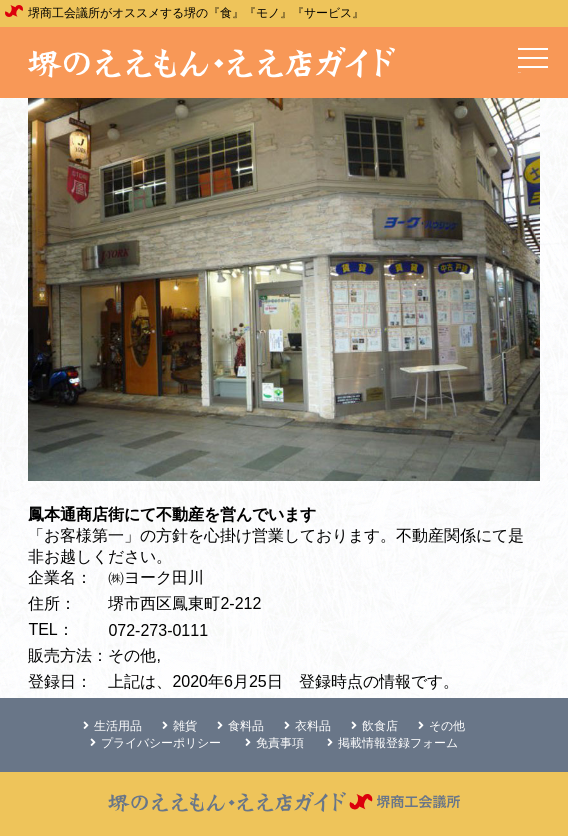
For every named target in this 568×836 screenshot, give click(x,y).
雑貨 (179, 726)
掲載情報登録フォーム (392, 743)
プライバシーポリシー (155, 743)
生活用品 (112, 726)
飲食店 (374, 726)
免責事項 (274, 743)
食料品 (240, 726)
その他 (441, 726)
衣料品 (307, 726)
